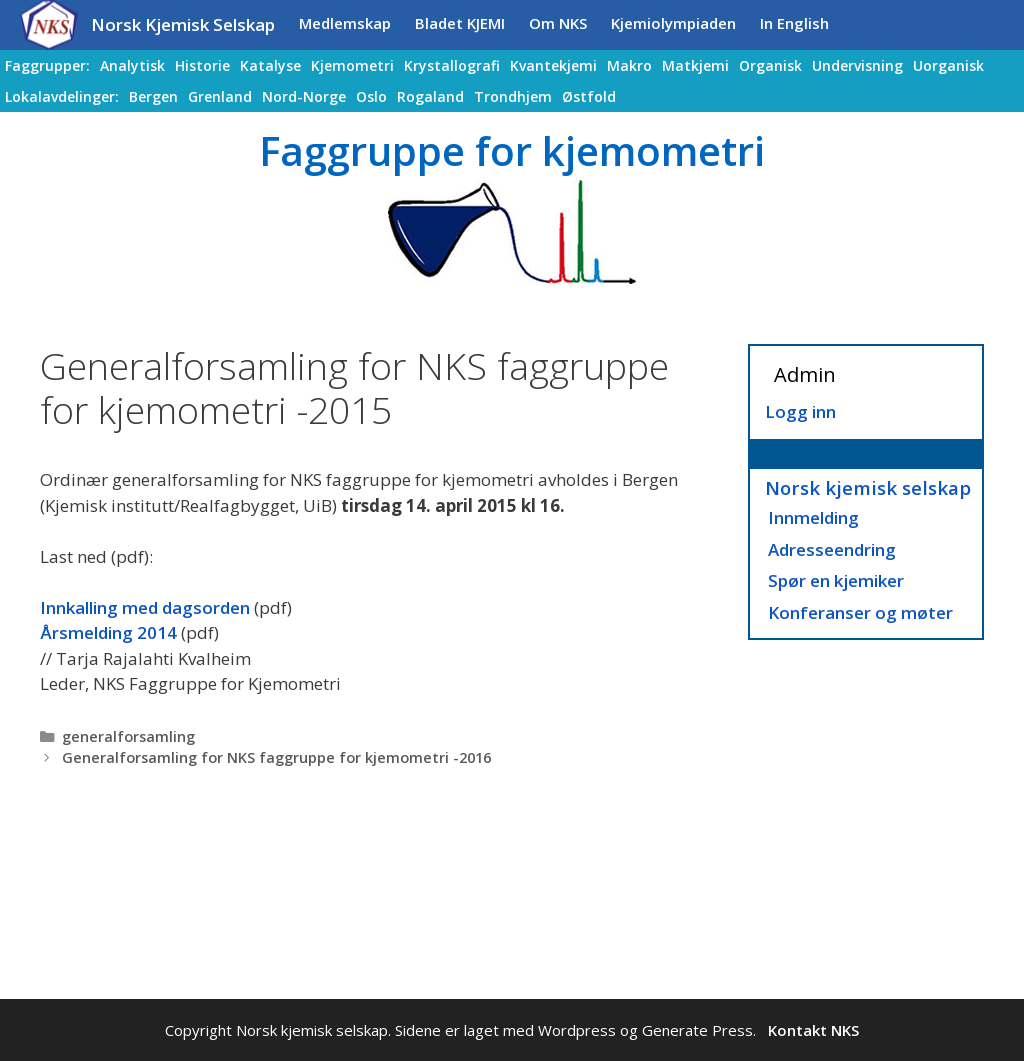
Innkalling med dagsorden (145, 607)
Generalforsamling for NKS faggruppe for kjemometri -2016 (276, 757)
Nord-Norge (304, 96)
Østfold (589, 96)
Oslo (371, 96)
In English (794, 23)
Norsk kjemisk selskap (868, 487)
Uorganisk (948, 65)
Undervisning (857, 65)
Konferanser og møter (860, 612)
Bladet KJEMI (460, 23)
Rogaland (430, 96)
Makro (629, 65)
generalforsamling (128, 736)
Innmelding (813, 517)
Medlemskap (345, 23)
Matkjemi (695, 65)
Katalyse (270, 65)
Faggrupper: (47, 65)
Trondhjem (513, 96)
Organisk (770, 65)
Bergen (153, 96)
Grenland (220, 96)
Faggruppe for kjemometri (512, 150)
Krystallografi (452, 65)
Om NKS (558, 23)
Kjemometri (352, 65)
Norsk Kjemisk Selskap (183, 24)
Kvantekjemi (553, 65)
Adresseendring (832, 549)
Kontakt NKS (813, 1030)
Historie (202, 65)
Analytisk (132, 65)
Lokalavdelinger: (62, 96)
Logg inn (800, 411)
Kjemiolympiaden (673, 23)
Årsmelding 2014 (108, 632)
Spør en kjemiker (836, 580)
